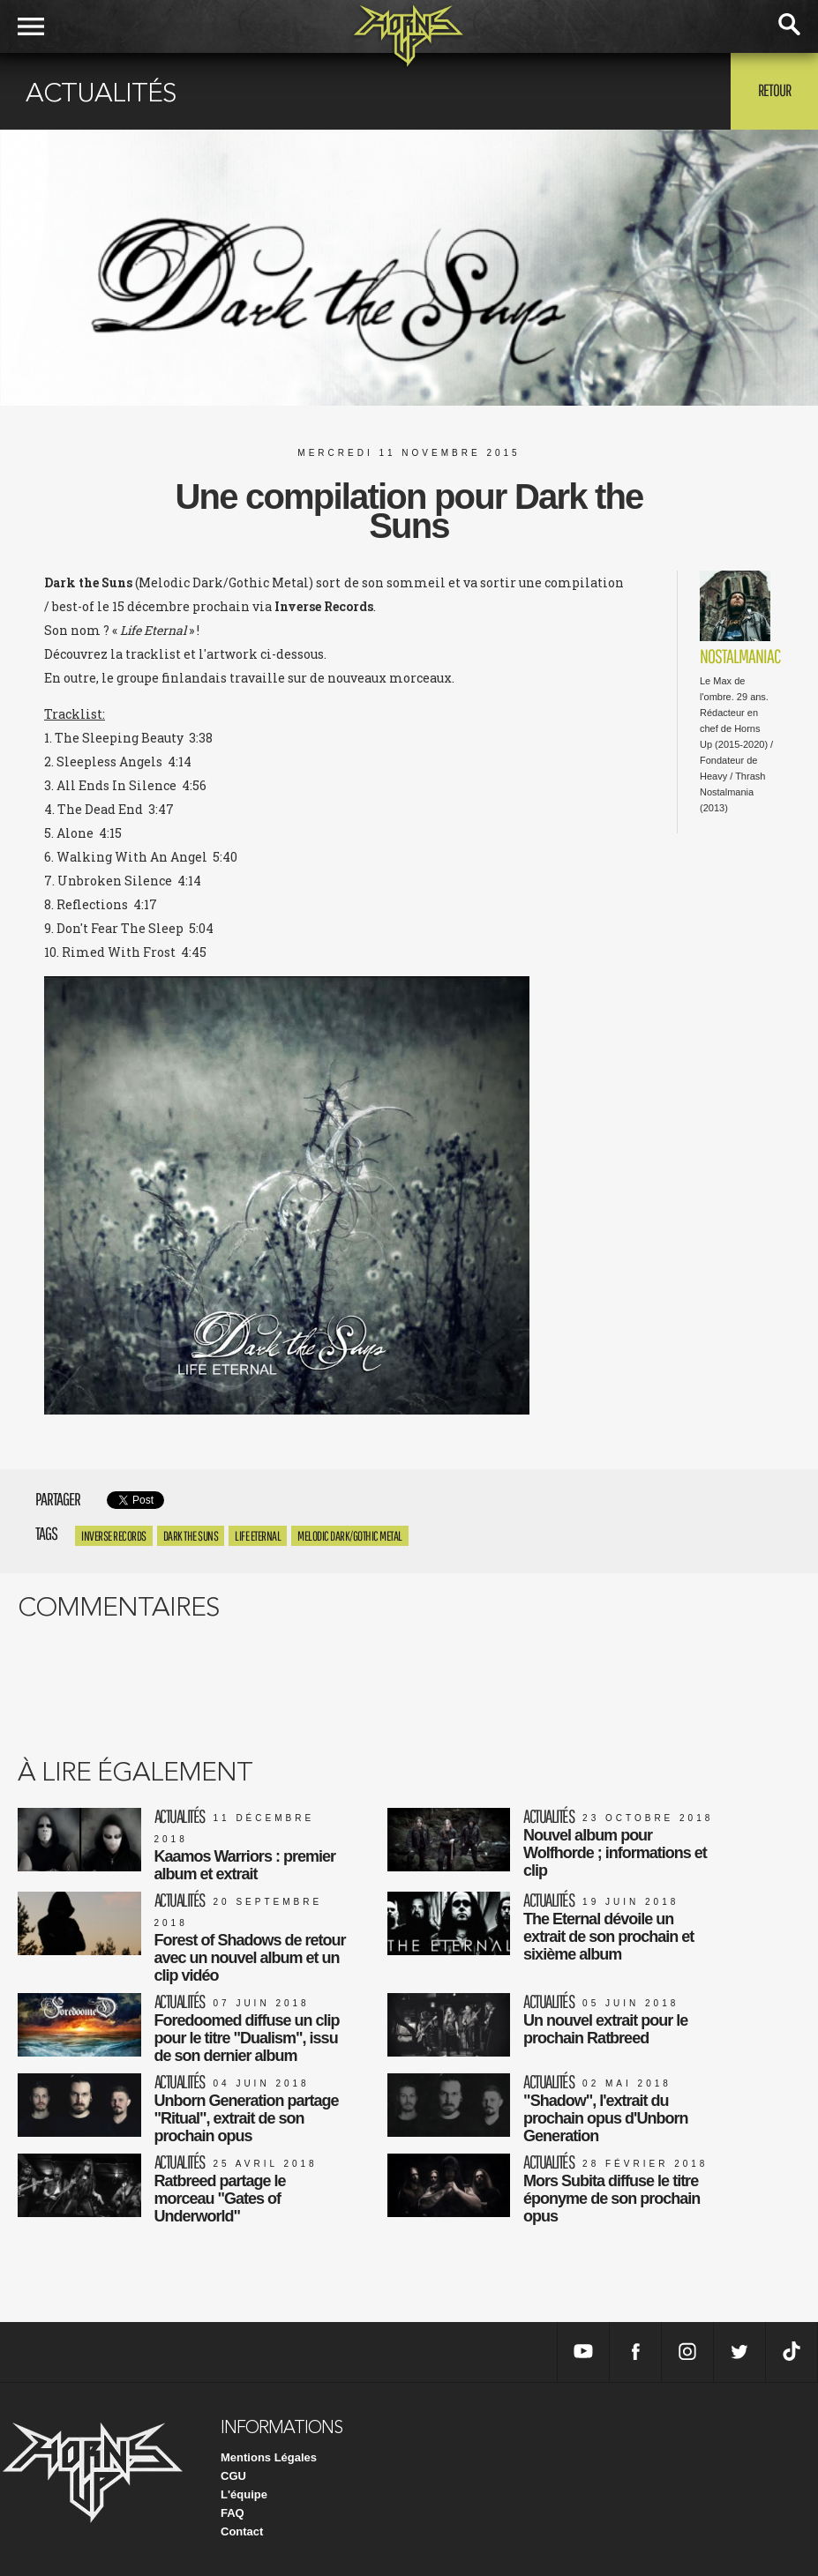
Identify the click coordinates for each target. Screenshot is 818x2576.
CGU (233, 2476)
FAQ (232, 2513)
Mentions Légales (269, 2457)
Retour (774, 90)
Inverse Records (113, 1535)
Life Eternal (258, 1535)
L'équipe (244, 2494)
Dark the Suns (191, 1535)
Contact (242, 2531)
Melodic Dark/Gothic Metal (349, 1535)
